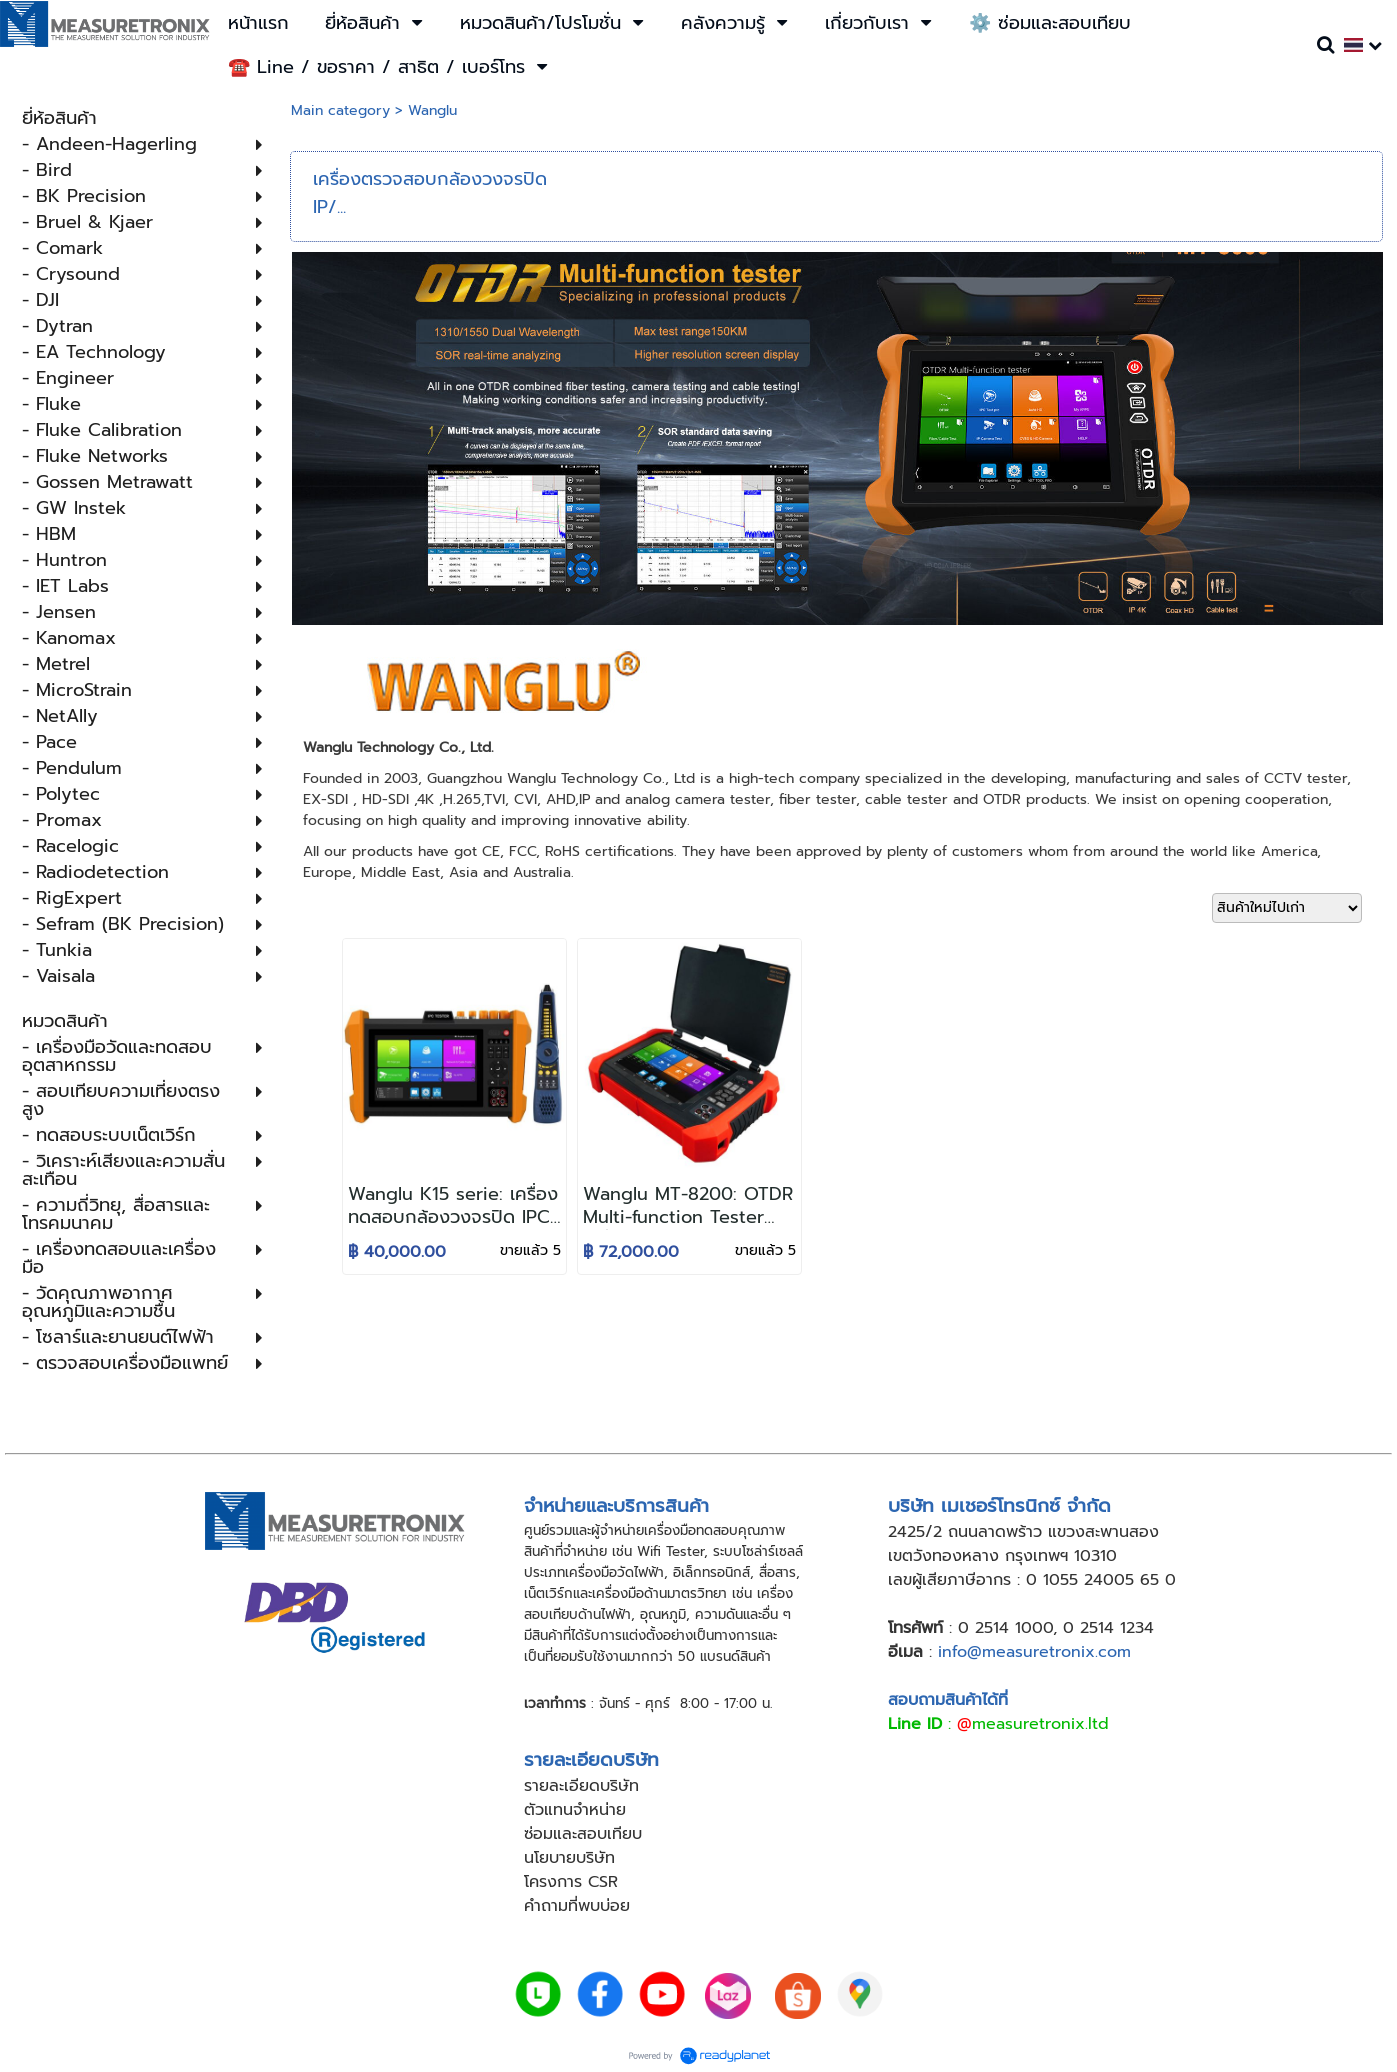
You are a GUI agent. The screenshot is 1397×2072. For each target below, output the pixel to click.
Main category (340, 110)
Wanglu (432, 110)
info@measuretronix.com (1034, 1652)
